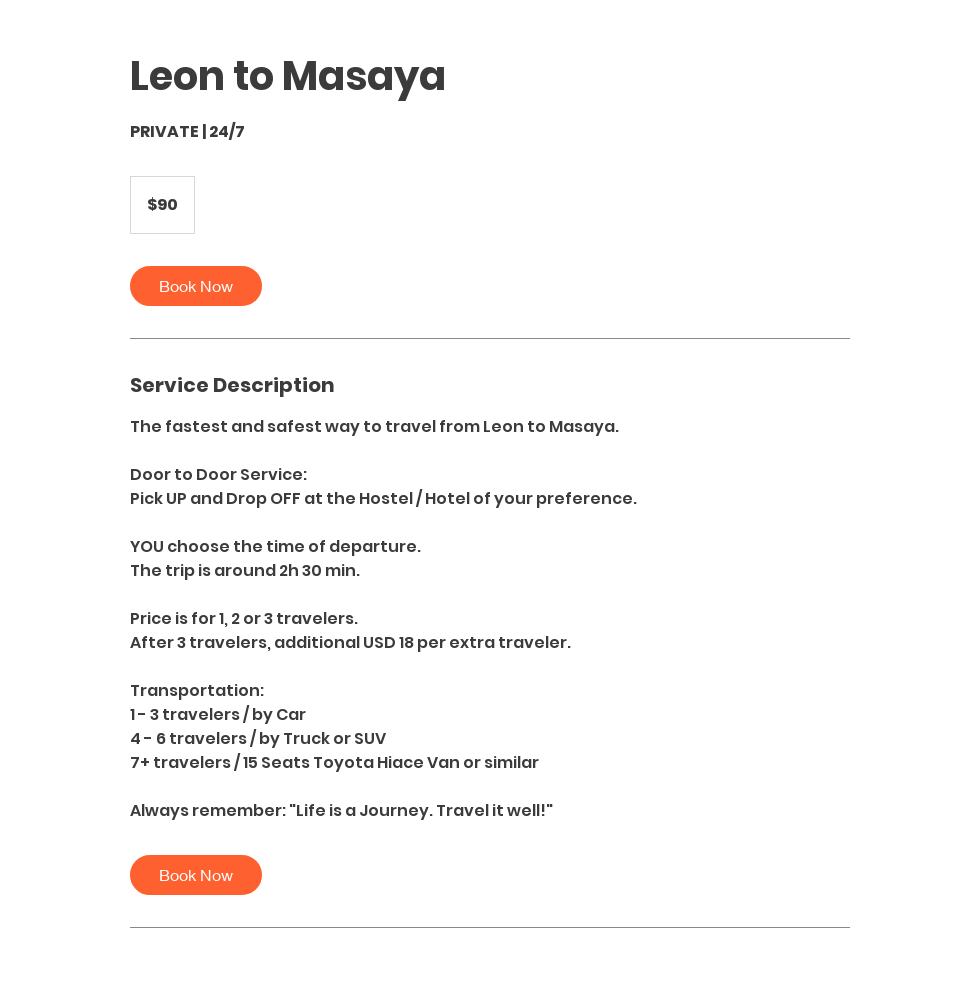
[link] (196, 286)
